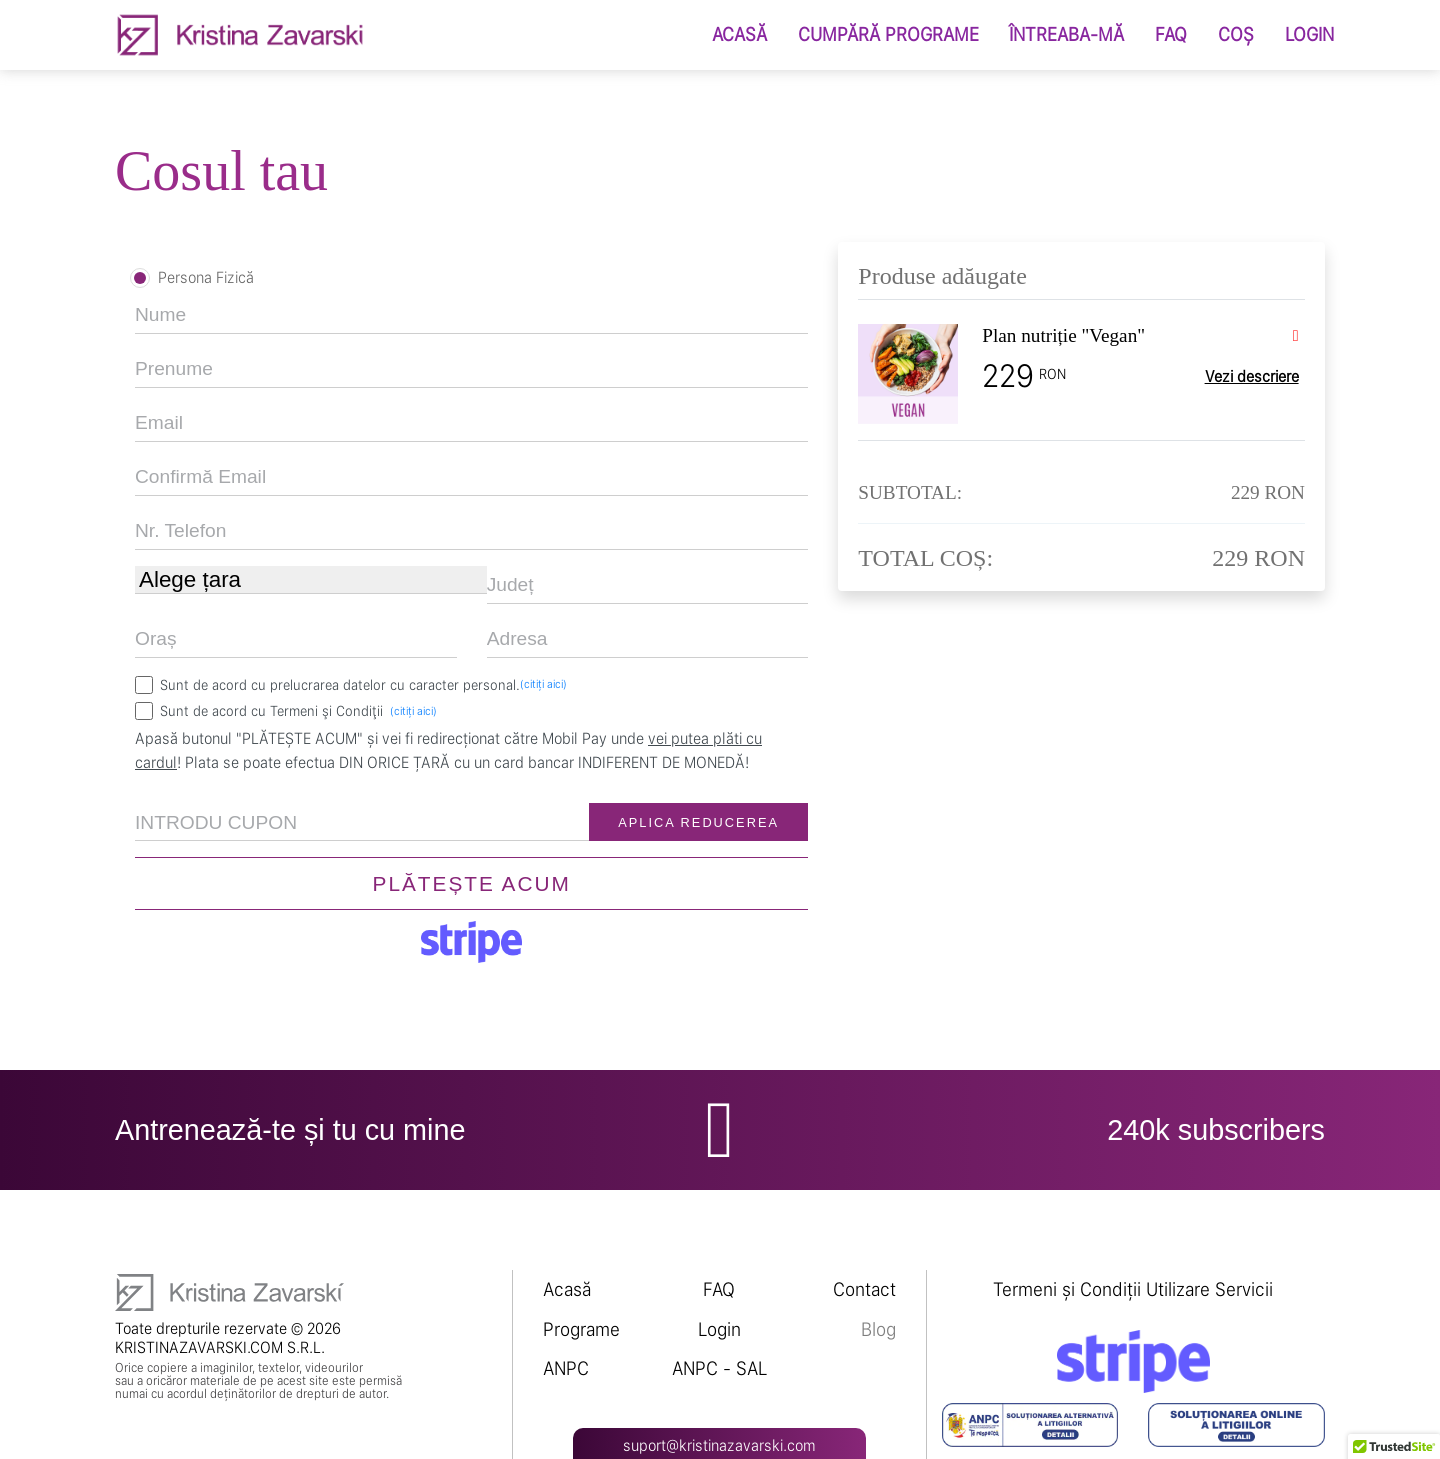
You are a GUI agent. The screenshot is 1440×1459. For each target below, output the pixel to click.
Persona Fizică (206, 277)
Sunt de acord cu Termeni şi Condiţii (298, 710)
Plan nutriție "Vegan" (1063, 335)
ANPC (566, 1368)
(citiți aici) (543, 684)
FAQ (719, 1289)
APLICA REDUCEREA (698, 822)
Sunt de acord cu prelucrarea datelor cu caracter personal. (363, 684)
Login (719, 1329)
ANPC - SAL (719, 1368)
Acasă (567, 1289)
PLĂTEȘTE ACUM (472, 883)
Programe (581, 1329)
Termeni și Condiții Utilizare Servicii (1133, 1289)
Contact (864, 1289)
